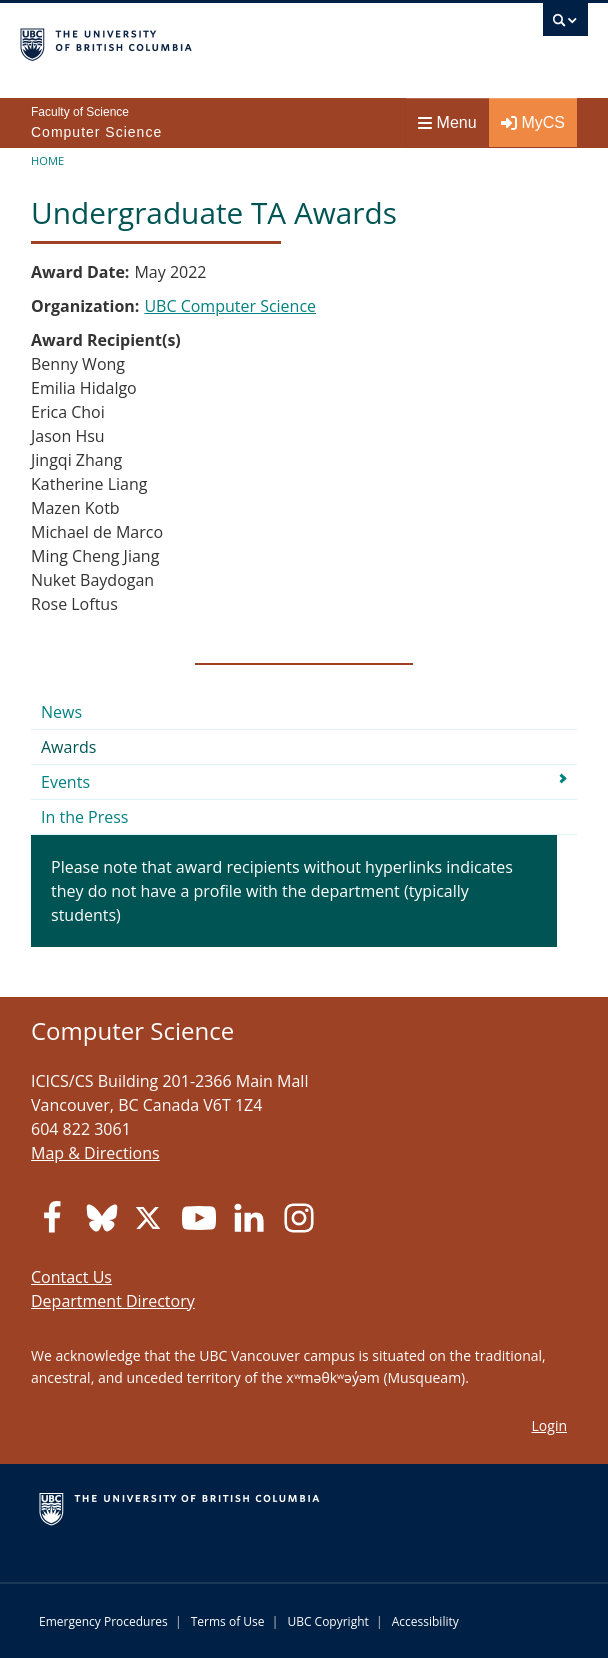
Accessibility (425, 1621)
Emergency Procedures (103, 1621)
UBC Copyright (327, 1621)
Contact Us (71, 1277)
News (61, 712)
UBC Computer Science (230, 306)
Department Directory (113, 1301)
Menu (447, 122)
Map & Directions (95, 1153)
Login (549, 1425)
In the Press (85, 817)
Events (65, 782)
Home (47, 160)
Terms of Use (228, 1621)
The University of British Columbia (219, 41)
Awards (68, 747)
